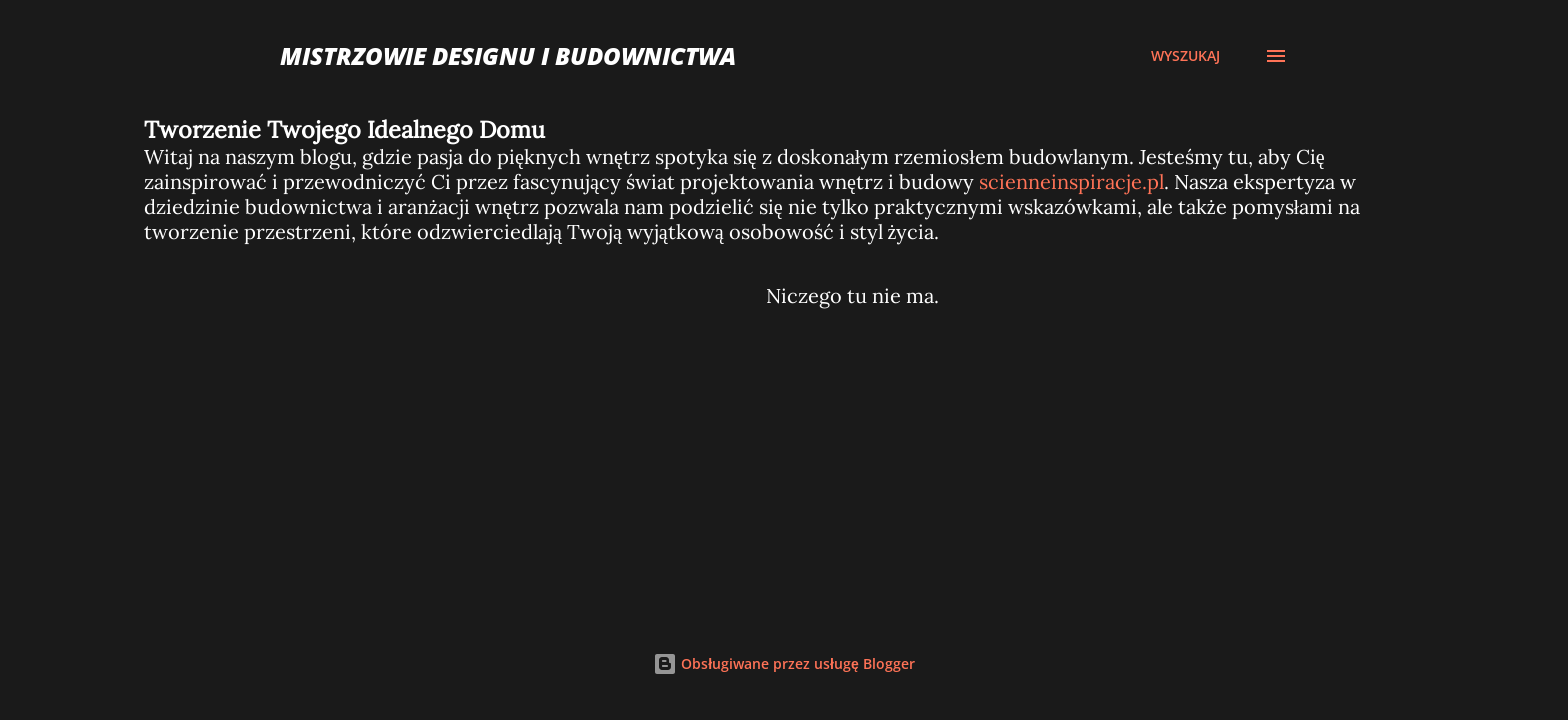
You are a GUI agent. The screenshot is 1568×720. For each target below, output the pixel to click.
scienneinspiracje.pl (1071, 181)
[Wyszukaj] (1185, 56)
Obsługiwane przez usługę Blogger (784, 663)
